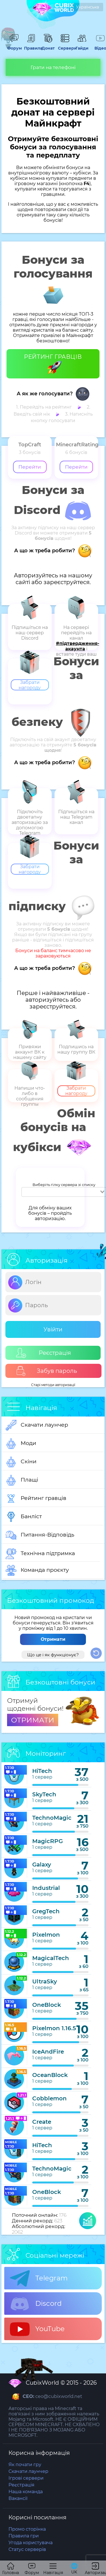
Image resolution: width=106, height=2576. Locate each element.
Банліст (24, 1516)
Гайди (81, 45)
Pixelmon (46, 1934)
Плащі (22, 1480)
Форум (14, 45)
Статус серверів (27, 2549)
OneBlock (46, 2004)
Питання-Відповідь (40, 1535)
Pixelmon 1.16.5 (54, 2028)
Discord (36, 2304)
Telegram (39, 2278)
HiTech (42, 1771)
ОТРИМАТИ (32, 1720)
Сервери (65, 45)
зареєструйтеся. (67, 582)
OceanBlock (50, 2075)
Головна (10, 2568)
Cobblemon (49, 2098)
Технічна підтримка (40, 1553)
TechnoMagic (52, 1817)
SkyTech (44, 1794)
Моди (21, 1443)
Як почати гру (24, 2464)
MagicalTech (50, 1958)
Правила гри (23, 2536)
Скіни (21, 1462)
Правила (31, 45)
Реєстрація (43, 1353)
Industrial (46, 1888)
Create (41, 2121)
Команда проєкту (37, 1570)
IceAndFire (48, 2051)
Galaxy (41, 1864)
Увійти (53, 1329)
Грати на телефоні (53, 67)
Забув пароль (46, 1371)
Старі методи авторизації (53, 1385)
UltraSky (44, 1981)
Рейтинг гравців (36, 1498)
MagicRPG (47, 1841)
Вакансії (17, 2498)
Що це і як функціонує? (53, 1654)
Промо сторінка (27, 2529)
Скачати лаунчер (37, 1425)
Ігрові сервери (26, 2478)
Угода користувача (30, 2542)
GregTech (46, 1911)
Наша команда (25, 2491)
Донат (48, 45)
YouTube (37, 2329)
